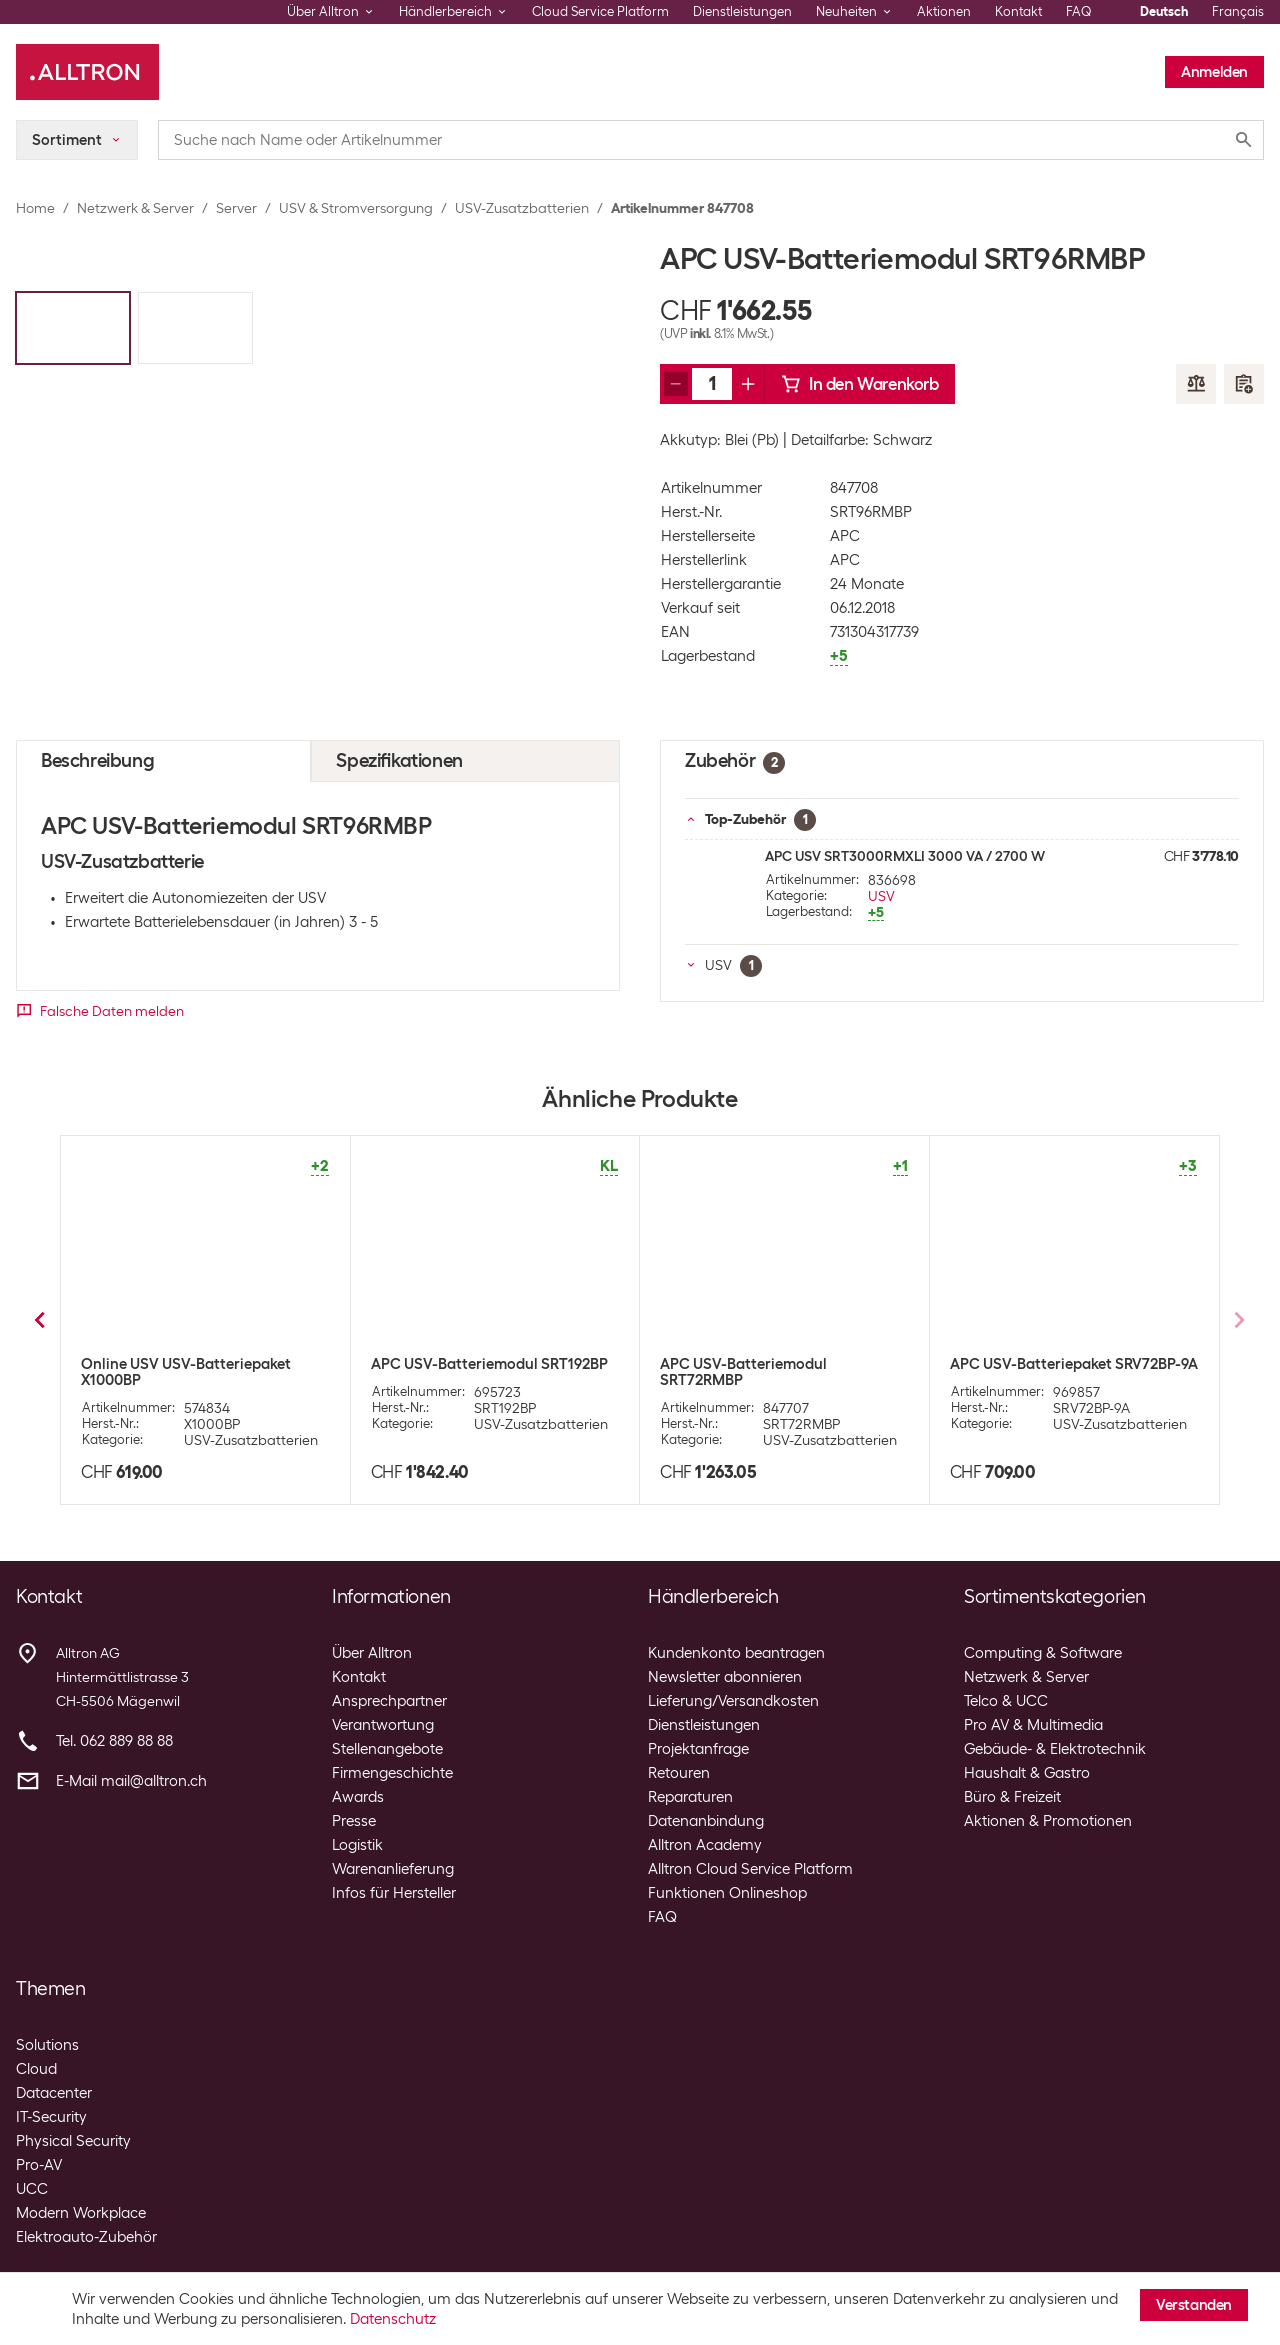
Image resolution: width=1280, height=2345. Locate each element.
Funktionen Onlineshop (727, 1893)
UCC (32, 2189)
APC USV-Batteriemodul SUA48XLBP (164, 1372)
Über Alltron (372, 1653)
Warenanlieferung (393, 1869)
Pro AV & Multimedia (1033, 1725)
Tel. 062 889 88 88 (114, 1741)
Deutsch (1164, 11)
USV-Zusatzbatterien (522, 208)
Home (35, 208)
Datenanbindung (706, 1821)
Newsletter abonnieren (725, 1677)
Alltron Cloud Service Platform (750, 1869)
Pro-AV (39, 2165)
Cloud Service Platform (600, 11)
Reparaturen (690, 1797)
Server (236, 208)
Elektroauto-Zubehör (86, 2237)
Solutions (47, 2045)
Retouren (679, 1773)
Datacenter (54, 2093)
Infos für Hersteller (394, 1893)
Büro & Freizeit (1012, 1797)
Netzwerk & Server (135, 208)
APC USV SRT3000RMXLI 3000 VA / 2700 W (905, 856)
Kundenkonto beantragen (736, 1653)
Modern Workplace (81, 2213)
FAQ (1079, 11)
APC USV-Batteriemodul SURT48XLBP (454, 1372)
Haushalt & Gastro (1027, 1773)
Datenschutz (393, 2319)
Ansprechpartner (389, 1701)
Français (1238, 11)
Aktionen (944, 11)
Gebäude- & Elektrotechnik (1055, 1749)
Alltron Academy (705, 1845)
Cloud (36, 2069)
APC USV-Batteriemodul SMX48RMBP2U (743, 1372)
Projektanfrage (698, 1749)
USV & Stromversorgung (356, 208)
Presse (354, 1821)
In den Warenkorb (860, 384)
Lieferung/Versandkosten (733, 1701)
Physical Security (73, 2141)
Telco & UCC (1006, 1701)
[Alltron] (87, 72)
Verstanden (1194, 2305)
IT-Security (51, 2117)
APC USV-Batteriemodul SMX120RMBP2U (1033, 1372)
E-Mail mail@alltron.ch (131, 1781)
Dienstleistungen (742, 11)
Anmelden (1214, 72)
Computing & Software (1043, 1653)
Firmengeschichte (392, 1773)
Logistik (357, 1845)
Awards (358, 1797)
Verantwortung (383, 1725)
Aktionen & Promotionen (1048, 1821)
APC (845, 536)
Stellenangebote (387, 1749)
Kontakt (1018, 11)
